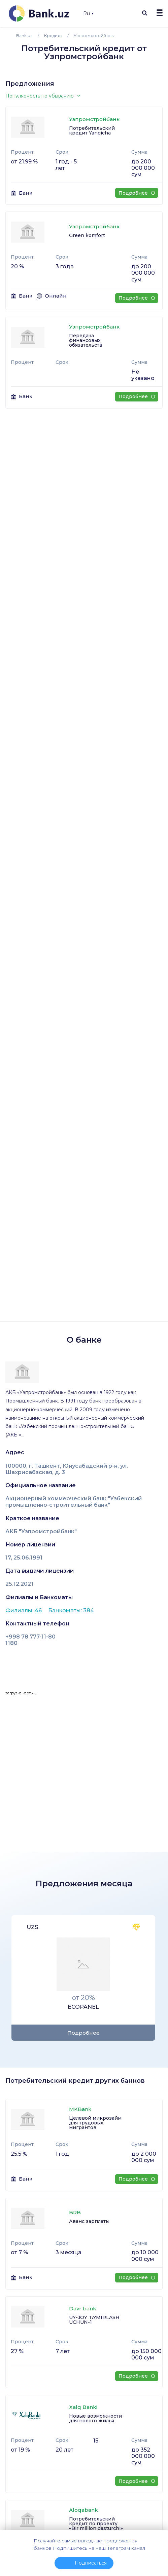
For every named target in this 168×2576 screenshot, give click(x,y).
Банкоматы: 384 (71, 1610)
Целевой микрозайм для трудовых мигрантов (95, 2123)
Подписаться (91, 2563)
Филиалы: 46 (24, 1610)
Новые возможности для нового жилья (95, 2418)
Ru (88, 13)
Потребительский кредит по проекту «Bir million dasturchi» (96, 2523)
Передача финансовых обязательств (85, 340)
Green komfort (87, 235)
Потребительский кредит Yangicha (92, 130)
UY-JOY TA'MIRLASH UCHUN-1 (94, 2319)
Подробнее (137, 193)
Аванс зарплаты (89, 2221)
